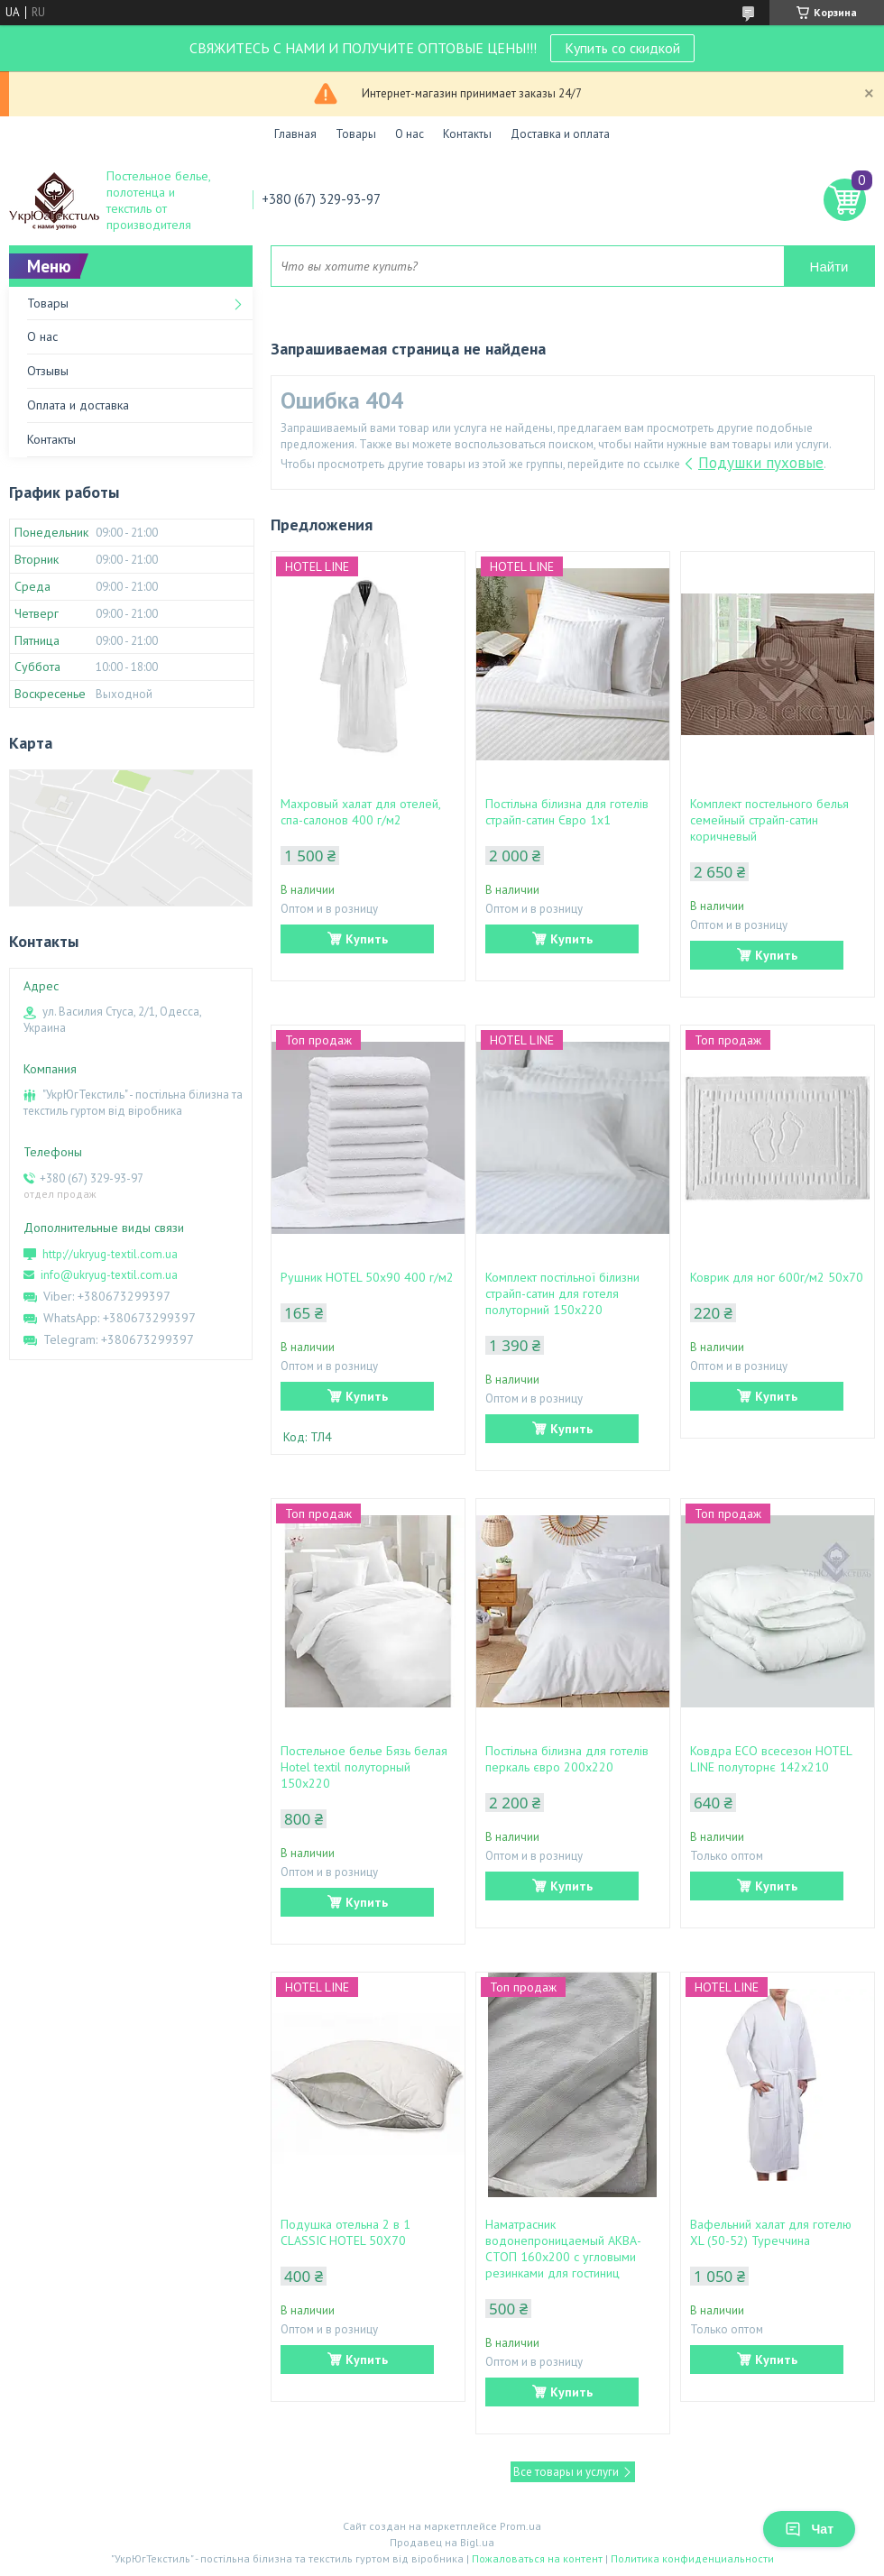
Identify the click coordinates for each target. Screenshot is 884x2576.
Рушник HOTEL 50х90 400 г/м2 (367, 1277)
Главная (295, 134)
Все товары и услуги (566, 2471)
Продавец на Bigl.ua (442, 2542)
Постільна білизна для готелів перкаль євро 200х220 (567, 1759)
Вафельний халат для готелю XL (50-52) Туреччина (771, 2232)
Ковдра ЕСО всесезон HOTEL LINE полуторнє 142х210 (771, 1759)
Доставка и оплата (560, 134)
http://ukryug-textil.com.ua (110, 1254)
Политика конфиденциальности (692, 2558)
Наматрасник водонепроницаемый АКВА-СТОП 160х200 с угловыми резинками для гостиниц (563, 2248)
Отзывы (48, 371)
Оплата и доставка (78, 405)
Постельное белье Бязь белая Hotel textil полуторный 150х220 (364, 1767)
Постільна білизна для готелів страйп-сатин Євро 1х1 (567, 812)
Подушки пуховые (761, 463)
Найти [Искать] (829, 266)
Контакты (467, 134)
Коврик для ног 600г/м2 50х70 (776, 1277)
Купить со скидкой (622, 48)
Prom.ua (520, 2526)
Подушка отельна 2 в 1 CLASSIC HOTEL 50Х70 (345, 2232)
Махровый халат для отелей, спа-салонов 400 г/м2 (360, 812)
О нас (409, 134)
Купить (366, 939)
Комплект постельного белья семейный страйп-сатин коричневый (769, 820)
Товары (356, 134)
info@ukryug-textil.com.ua (109, 1275)
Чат (809, 2529)
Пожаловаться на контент (537, 2558)
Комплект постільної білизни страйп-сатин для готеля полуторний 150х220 (562, 1293)
